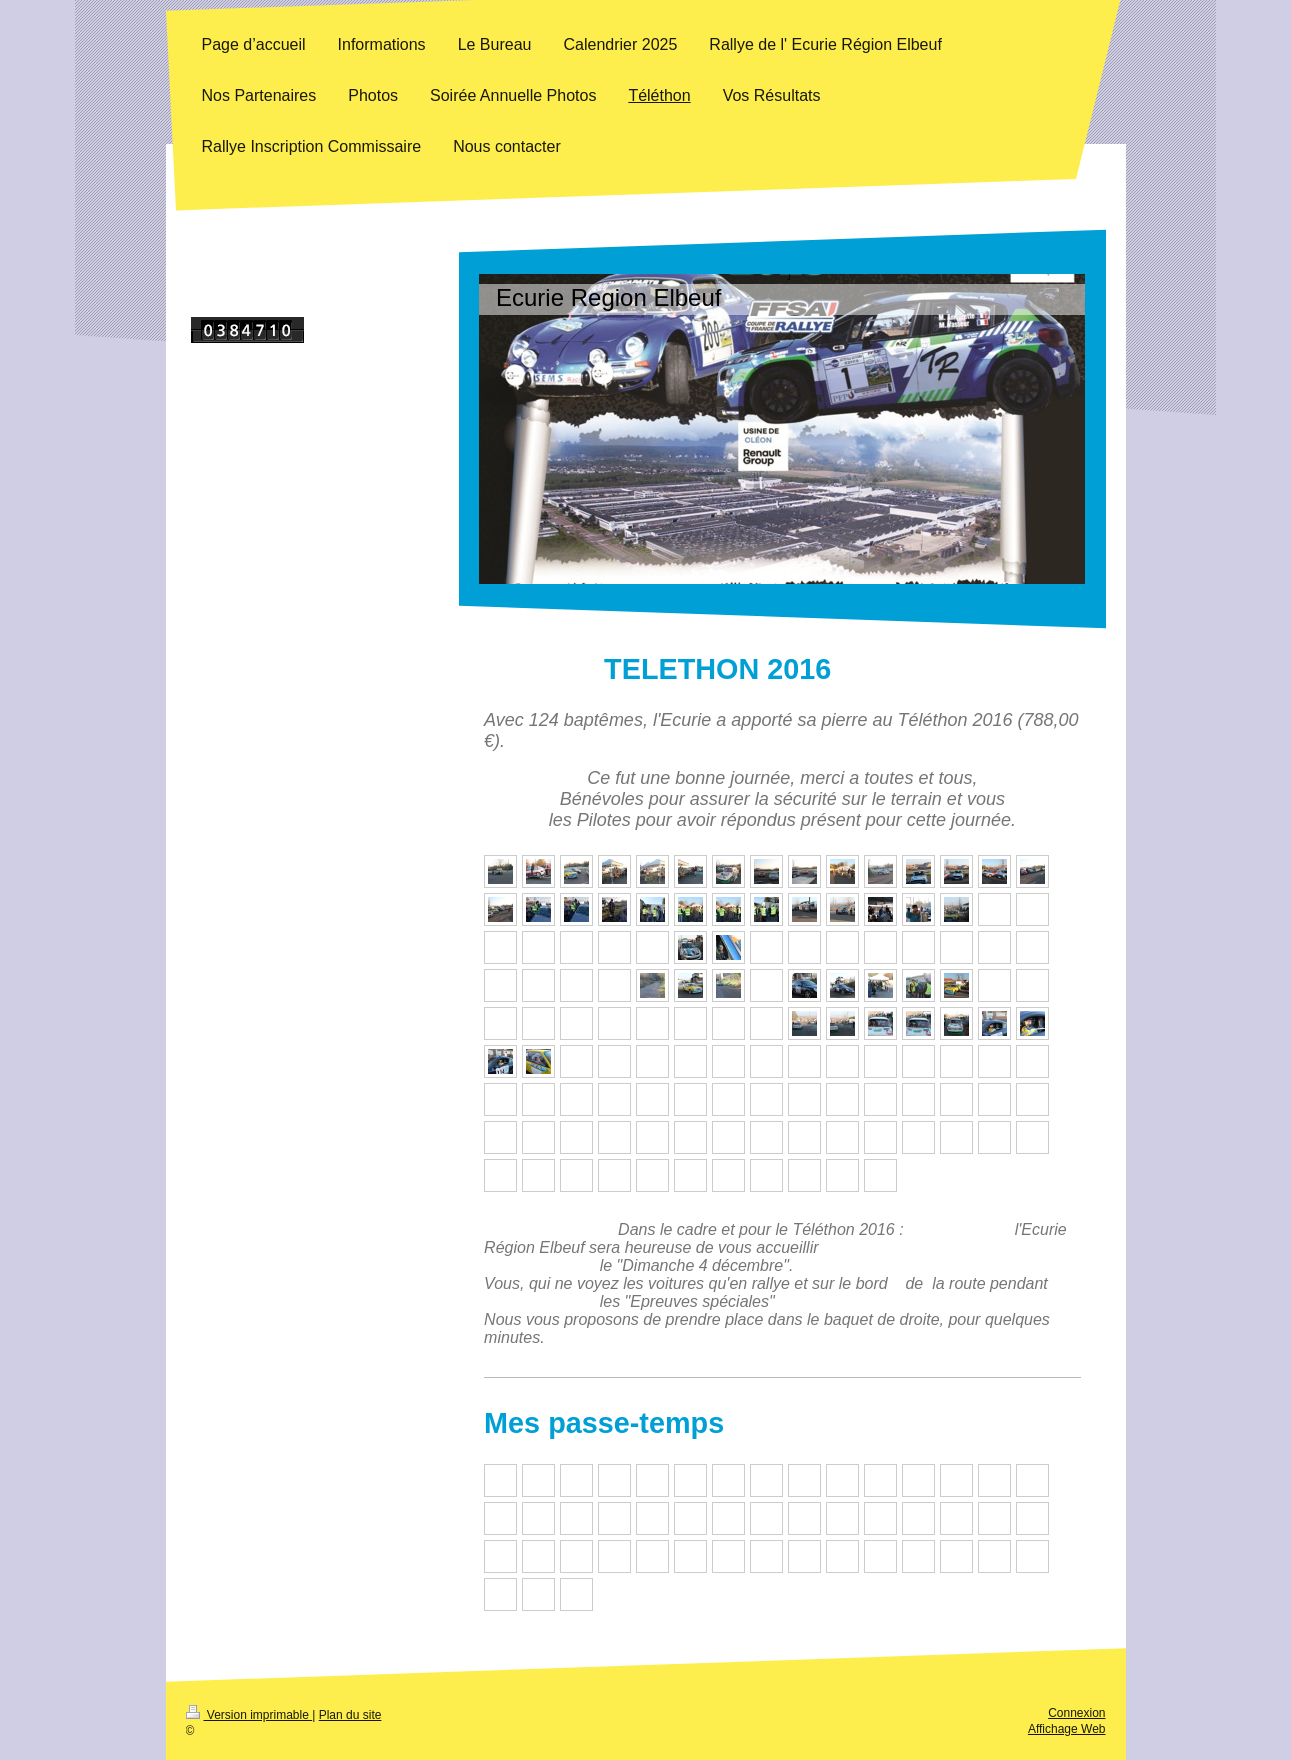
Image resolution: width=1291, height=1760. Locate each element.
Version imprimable (249, 1715)
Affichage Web (1067, 1729)
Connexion (1076, 1713)
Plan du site (350, 1715)
